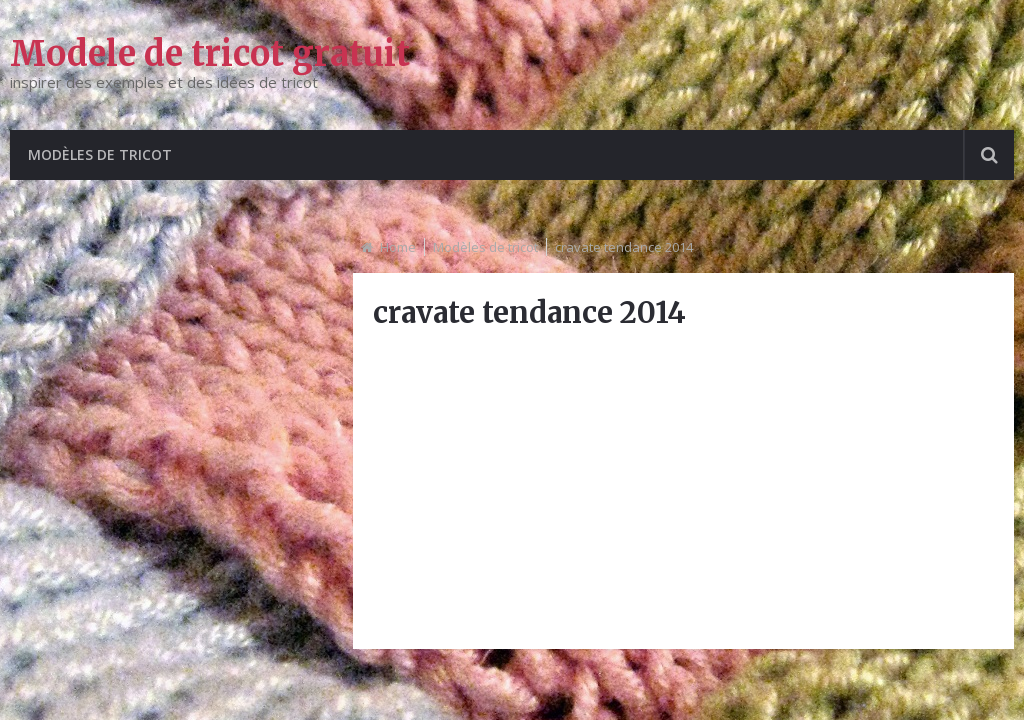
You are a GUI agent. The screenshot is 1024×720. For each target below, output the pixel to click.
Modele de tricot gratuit (210, 54)
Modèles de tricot (100, 154)
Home (398, 247)
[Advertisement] (683, 489)
